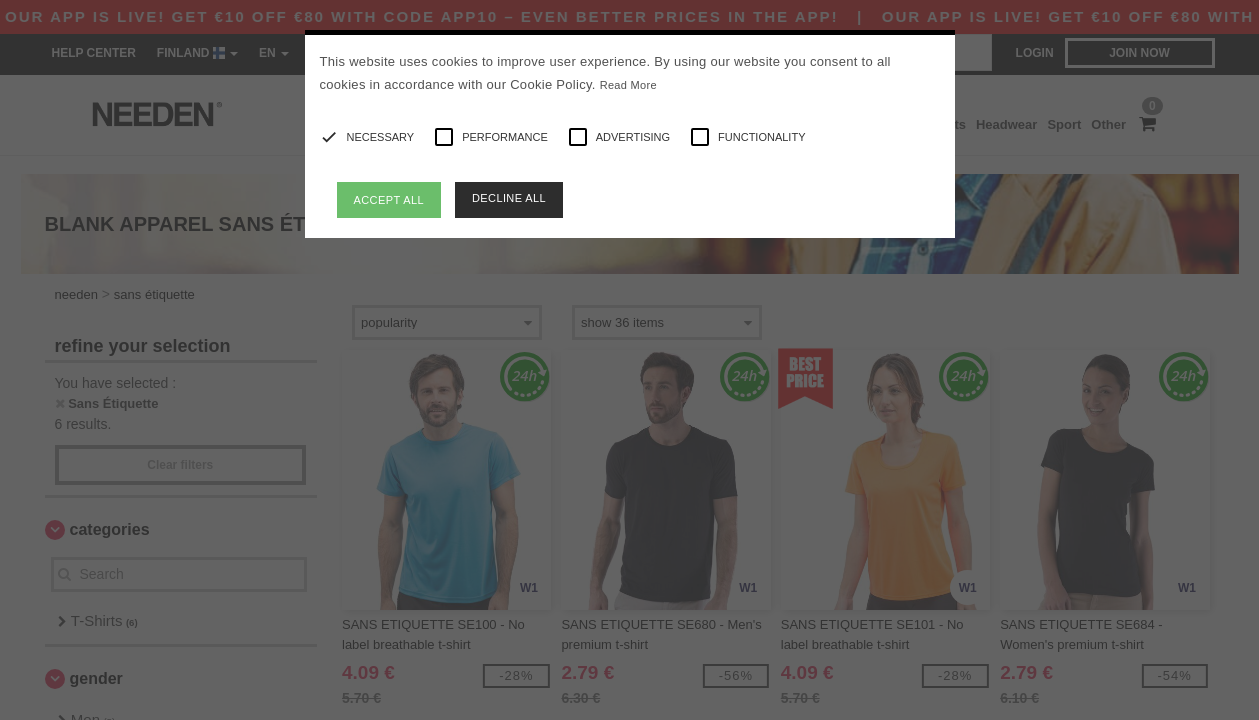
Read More (628, 85)
